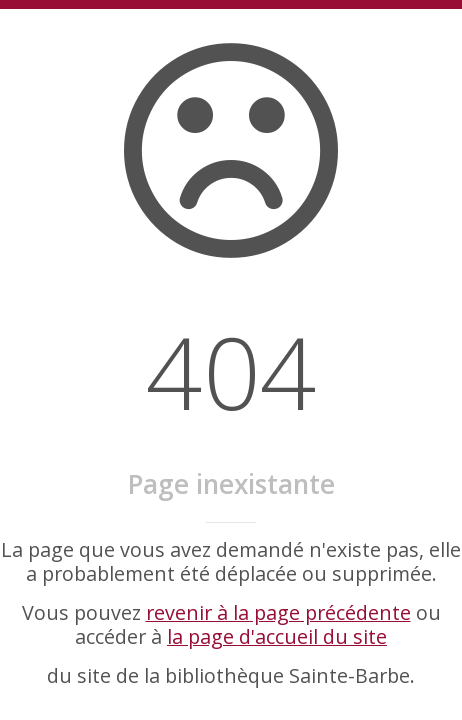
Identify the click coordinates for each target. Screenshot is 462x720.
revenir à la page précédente (278, 612)
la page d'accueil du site (277, 636)
